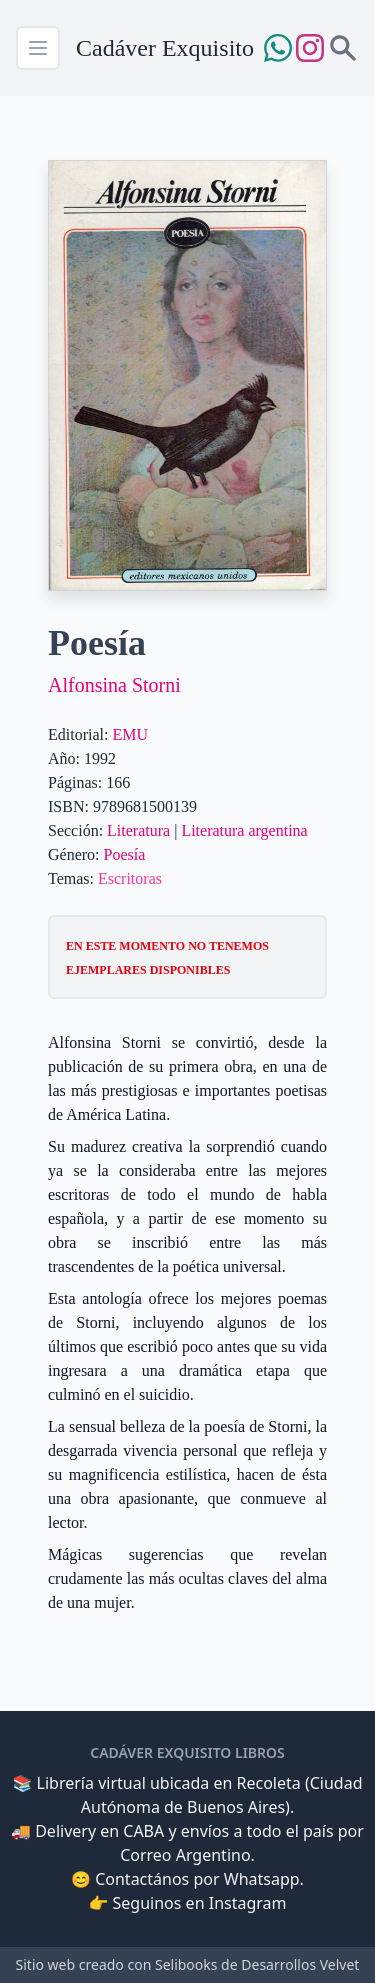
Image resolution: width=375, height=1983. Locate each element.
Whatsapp (262, 1879)
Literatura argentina (244, 830)
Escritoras (130, 878)
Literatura (138, 830)
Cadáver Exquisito (165, 48)
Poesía (125, 854)
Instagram (248, 1903)
